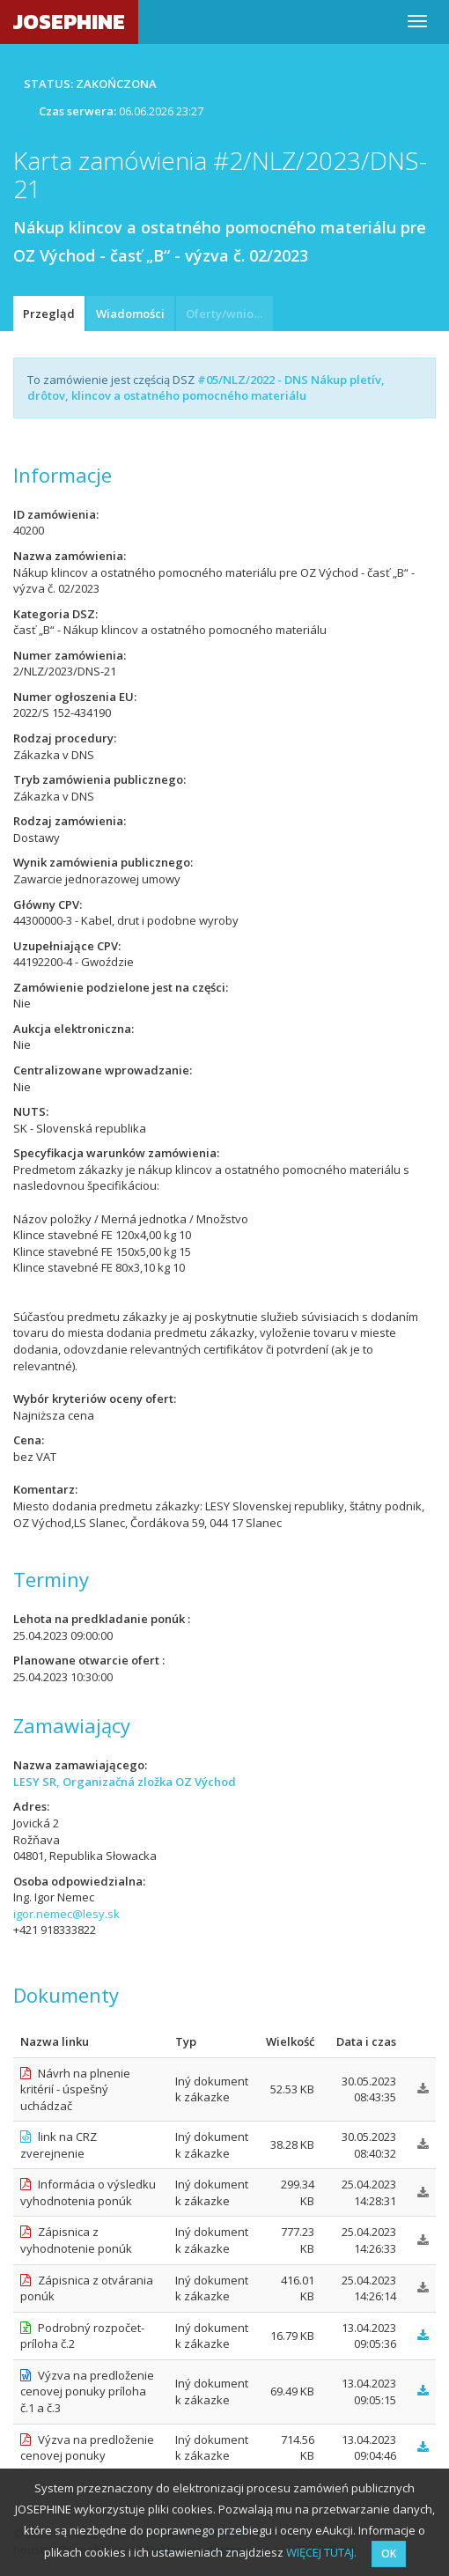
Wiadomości (130, 313)
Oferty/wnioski (227, 313)
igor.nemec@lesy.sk (66, 1914)
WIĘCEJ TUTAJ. (321, 2552)
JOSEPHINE (69, 21)
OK (388, 2553)
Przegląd (49, 313)
